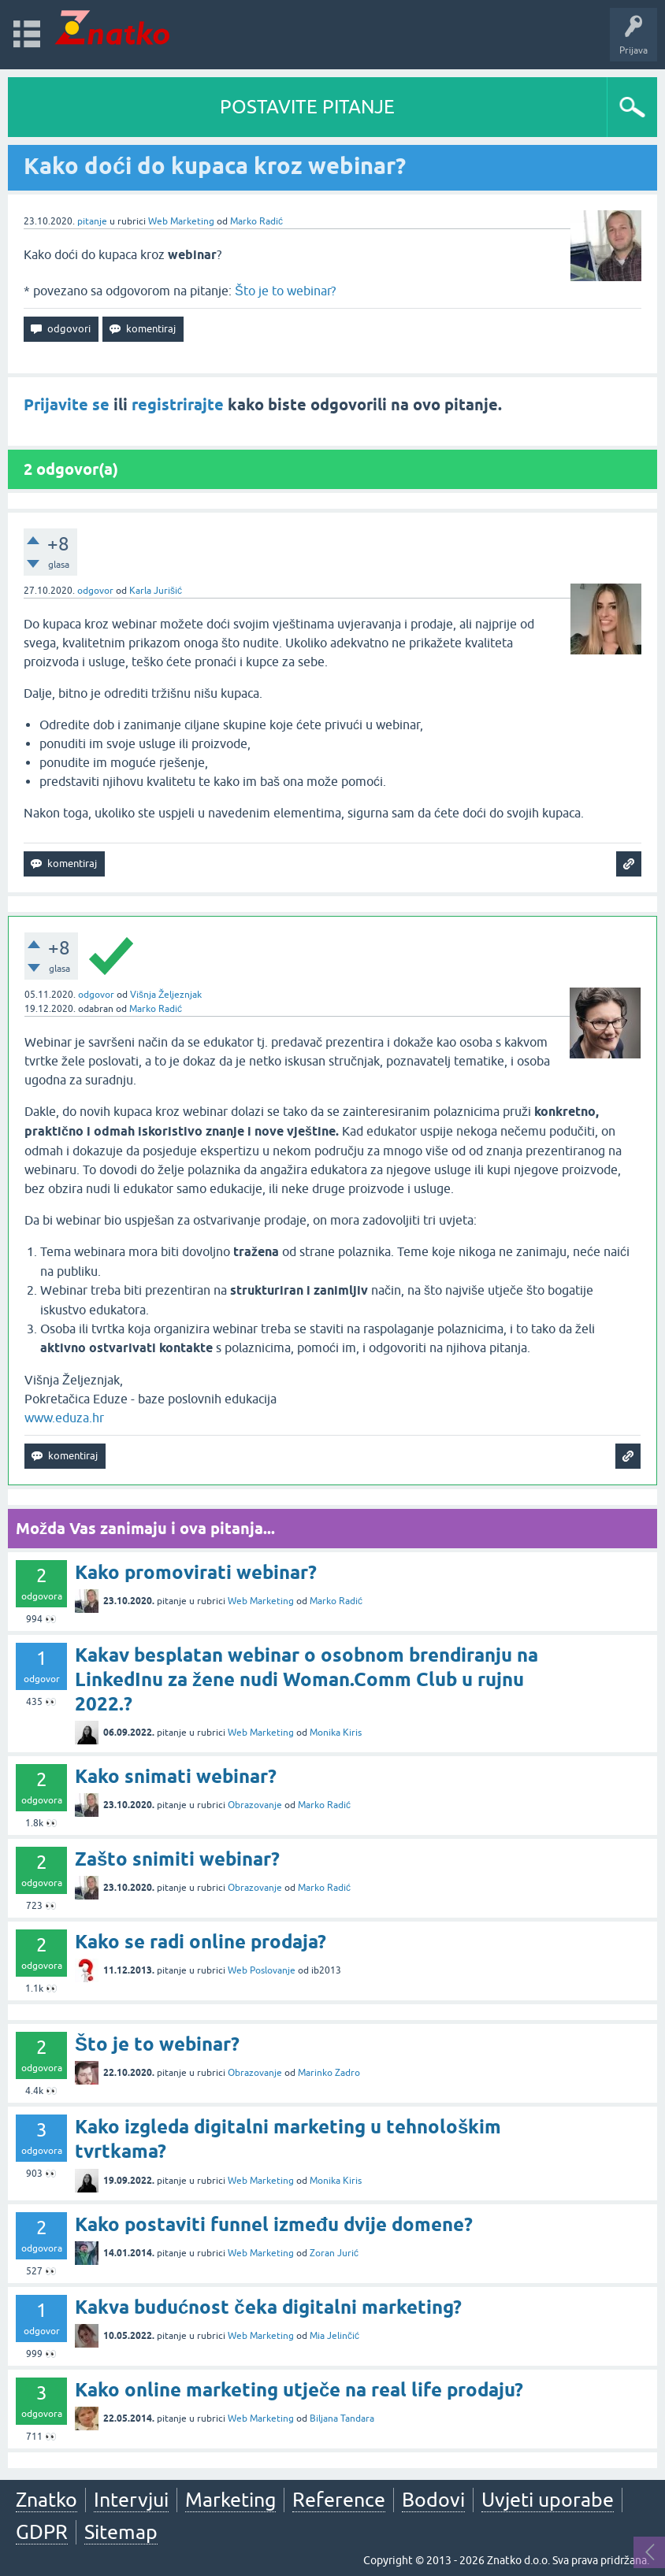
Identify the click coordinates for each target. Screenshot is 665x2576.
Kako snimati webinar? (176, 1776)
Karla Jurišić (155, 590)
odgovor (95, 590)
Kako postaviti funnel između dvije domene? (274, 2224)
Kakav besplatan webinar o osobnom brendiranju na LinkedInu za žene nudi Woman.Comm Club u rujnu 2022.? (306, 1679)
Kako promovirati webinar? (196, 1572)
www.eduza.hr (64, 1417)
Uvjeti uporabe (547, 2500)
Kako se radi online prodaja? (200, 1941)
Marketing (230, 2500)
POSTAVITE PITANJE (307, 106)
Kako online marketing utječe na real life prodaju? (299, 2389)
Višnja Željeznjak (166, 994)
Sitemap (121, 2532)
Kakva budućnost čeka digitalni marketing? (268, 2307)
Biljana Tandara (342, 2418)
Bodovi (433, 2500)
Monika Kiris (336, 1732)
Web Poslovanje (261, 1970)
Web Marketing (181, 221)
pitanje (92, 221)
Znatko (46, 2500)
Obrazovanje (255, 1805)
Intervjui (131, 2500)
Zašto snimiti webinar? (177, 1859)
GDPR (42, 2532)
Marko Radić (256, 221)
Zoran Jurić (334, 2253)
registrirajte (178, 404)
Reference (338, 2500)
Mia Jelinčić (334, 2335)
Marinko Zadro (329, 2072)
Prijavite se (67, 404)
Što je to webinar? (285, 291)
